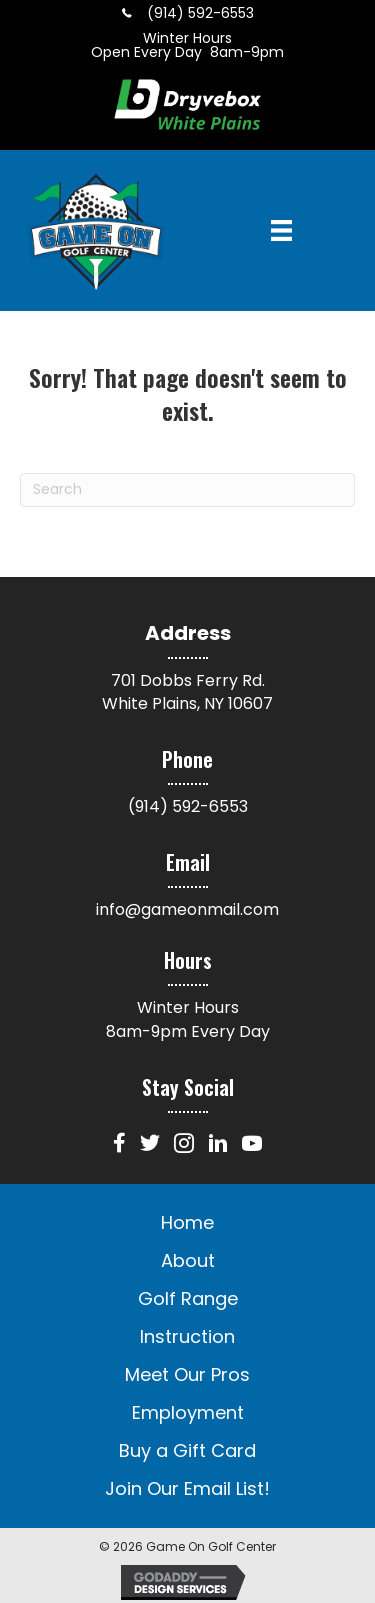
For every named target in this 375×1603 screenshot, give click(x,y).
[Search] (187, 490)
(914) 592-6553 (188, 806)
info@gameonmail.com (187, 909)
